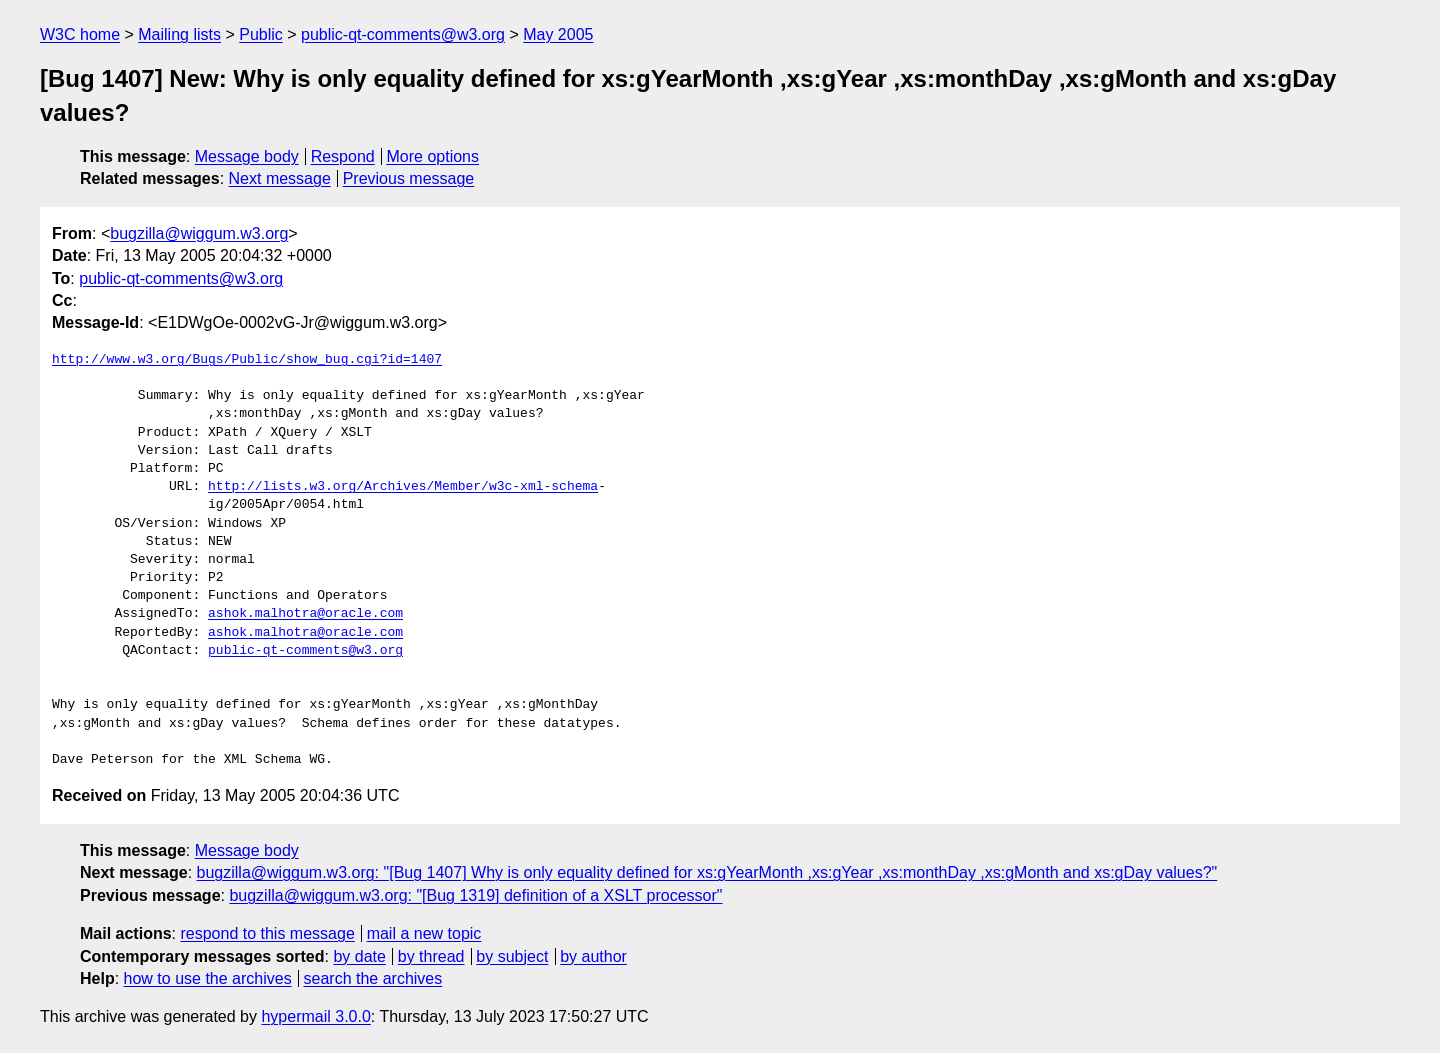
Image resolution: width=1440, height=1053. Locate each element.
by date (359, 956)
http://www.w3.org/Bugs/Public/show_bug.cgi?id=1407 (247, 360)
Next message (280, 178)
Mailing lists (179, 34)
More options (433, 156)
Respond (343, 156)
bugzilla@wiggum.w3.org (199, 233)
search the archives (373, 978)
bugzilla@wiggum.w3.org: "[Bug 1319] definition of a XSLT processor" (475, 895)
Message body (247, 156)
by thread (431, 956)
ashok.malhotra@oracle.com (305, 614)
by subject (512, 956)
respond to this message (267, 933)
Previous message (409, 178)
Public (261, 34)
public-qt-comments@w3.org (403, 34)
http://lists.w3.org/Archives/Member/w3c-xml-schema (403, 487)
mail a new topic (424, 933)
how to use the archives (208, 978)
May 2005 (558, 34)
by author (593, 956)
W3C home (80, 34)
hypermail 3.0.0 (315, 1016)
